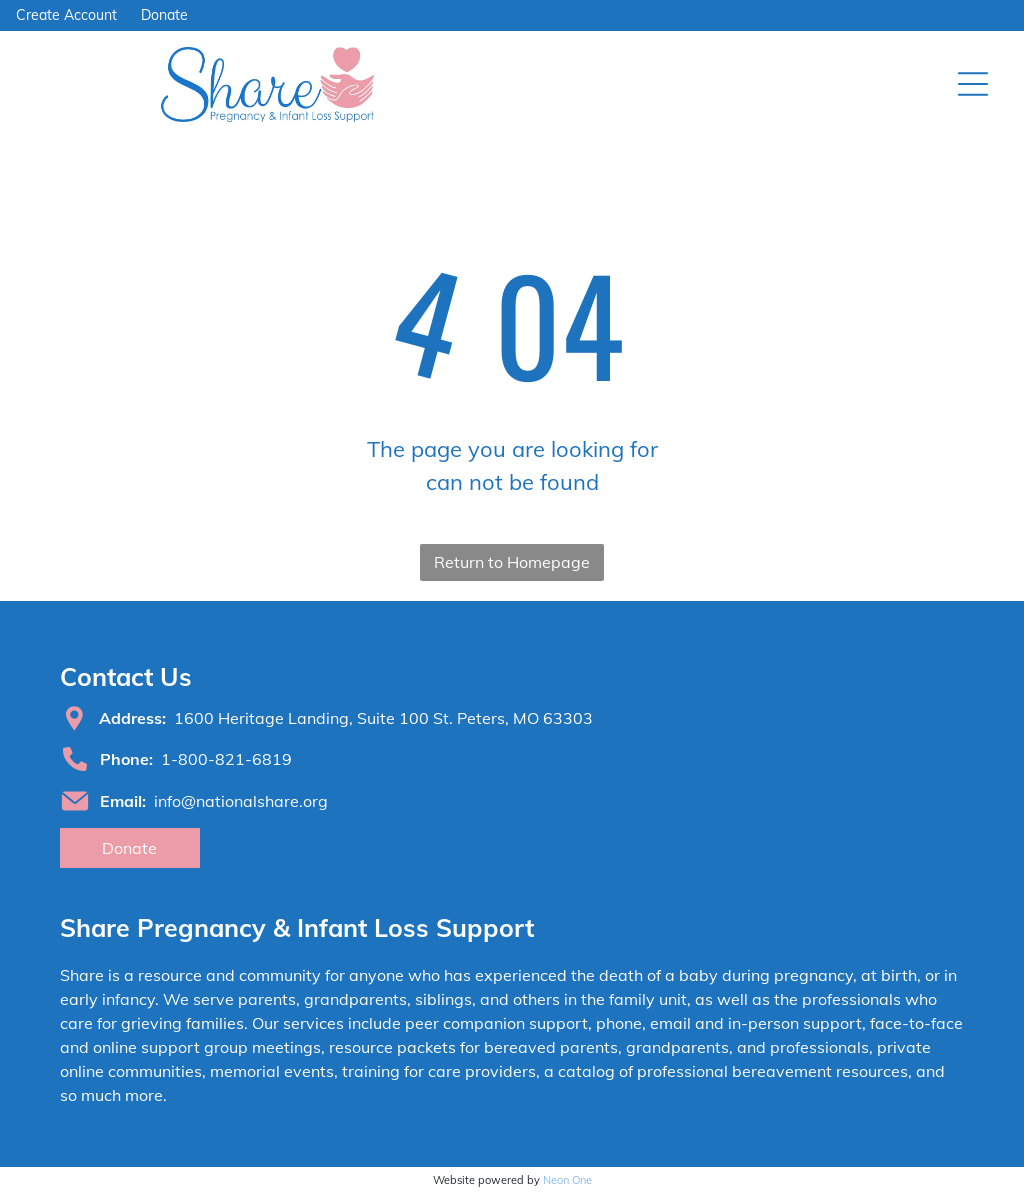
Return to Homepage (512, 562)
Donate (164, 15)
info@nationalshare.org (241, 801)
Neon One (567, 1180)
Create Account (66, 15)
